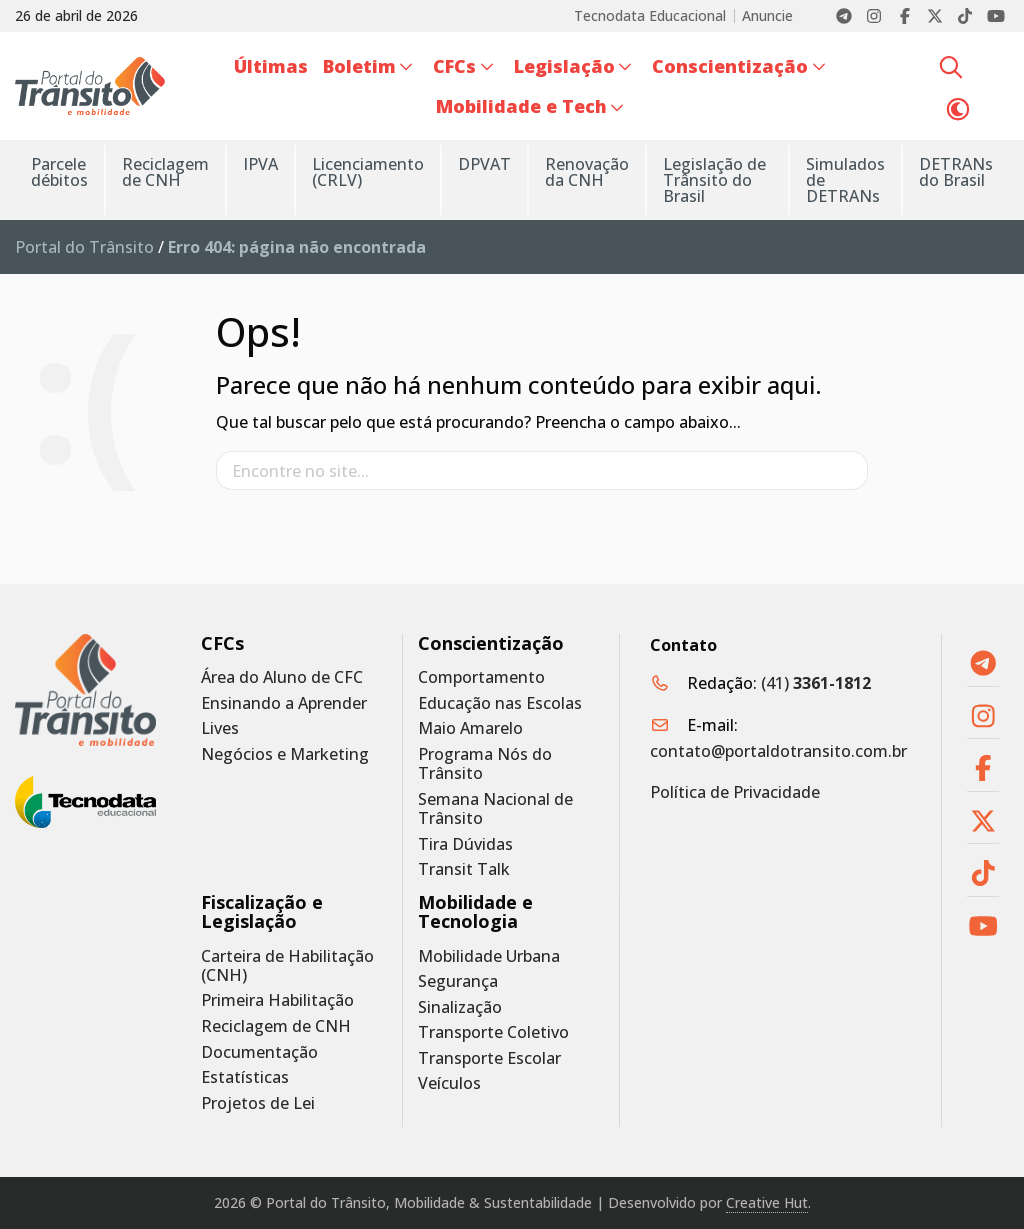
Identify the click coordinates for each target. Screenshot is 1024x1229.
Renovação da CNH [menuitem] (587, 172)
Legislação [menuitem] (564, 66)
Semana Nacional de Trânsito (495, 809)
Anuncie (767, 16)
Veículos (449, 1083)
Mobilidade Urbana (489, 956)
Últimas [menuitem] (271, 66)
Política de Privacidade (735, 792)
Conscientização (491, 643)
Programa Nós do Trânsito (485, 764)
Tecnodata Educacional (650, 16)
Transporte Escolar (489, 1058)
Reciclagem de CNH (276, 1026)
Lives (220, 728)
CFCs (222, 643)
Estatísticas (245, 1077)
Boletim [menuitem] (359, 66)
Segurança (458, 981)
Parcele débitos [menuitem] (59, 172)
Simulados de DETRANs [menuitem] (845, 180)
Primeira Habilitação (277, 1000)
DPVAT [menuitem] (484, 164)
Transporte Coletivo (493, 1032)
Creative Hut (767, 1202)
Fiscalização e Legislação (262, 912)
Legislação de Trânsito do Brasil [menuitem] (714, 180)
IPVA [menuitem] (260, 164)
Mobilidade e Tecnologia (475, 912)
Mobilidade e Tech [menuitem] (521, 106)
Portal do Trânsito (84, 247)
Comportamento (481, 677)
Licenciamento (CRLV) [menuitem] (368, 172)
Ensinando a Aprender (284, 703)
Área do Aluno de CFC (282, 677)
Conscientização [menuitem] (730, 66)
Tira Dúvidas (465, 844)
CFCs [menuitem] (454, 66)
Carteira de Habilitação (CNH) (287, 966)
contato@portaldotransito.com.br (778, 751)
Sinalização (460, 1007)
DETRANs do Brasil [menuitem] (956, 172)
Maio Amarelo (470, 728)
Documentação (259, 1052)
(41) (816, 683)
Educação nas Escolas (500, 703)
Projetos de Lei (258, 1103)
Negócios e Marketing (285, 754)
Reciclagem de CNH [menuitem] (165, 172)
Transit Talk (464, 869)
